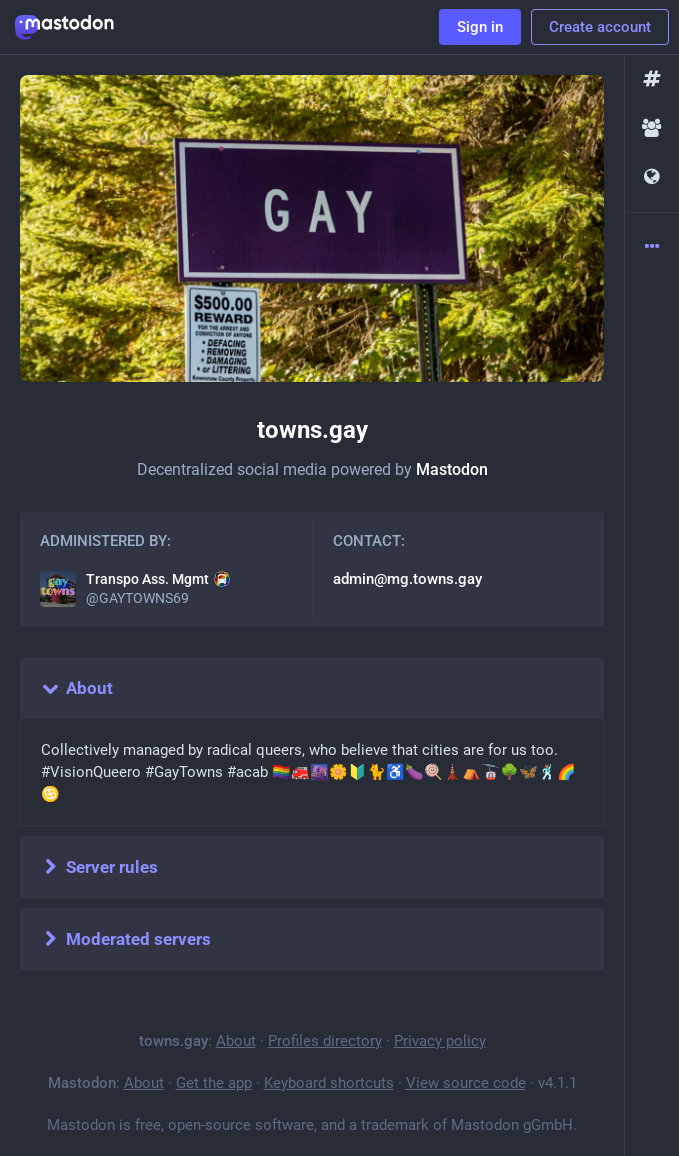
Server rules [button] (99, 867)
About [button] (76, 688)
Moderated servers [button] (125, 939)
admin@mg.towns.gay (407, 579)
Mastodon (452, 469)
